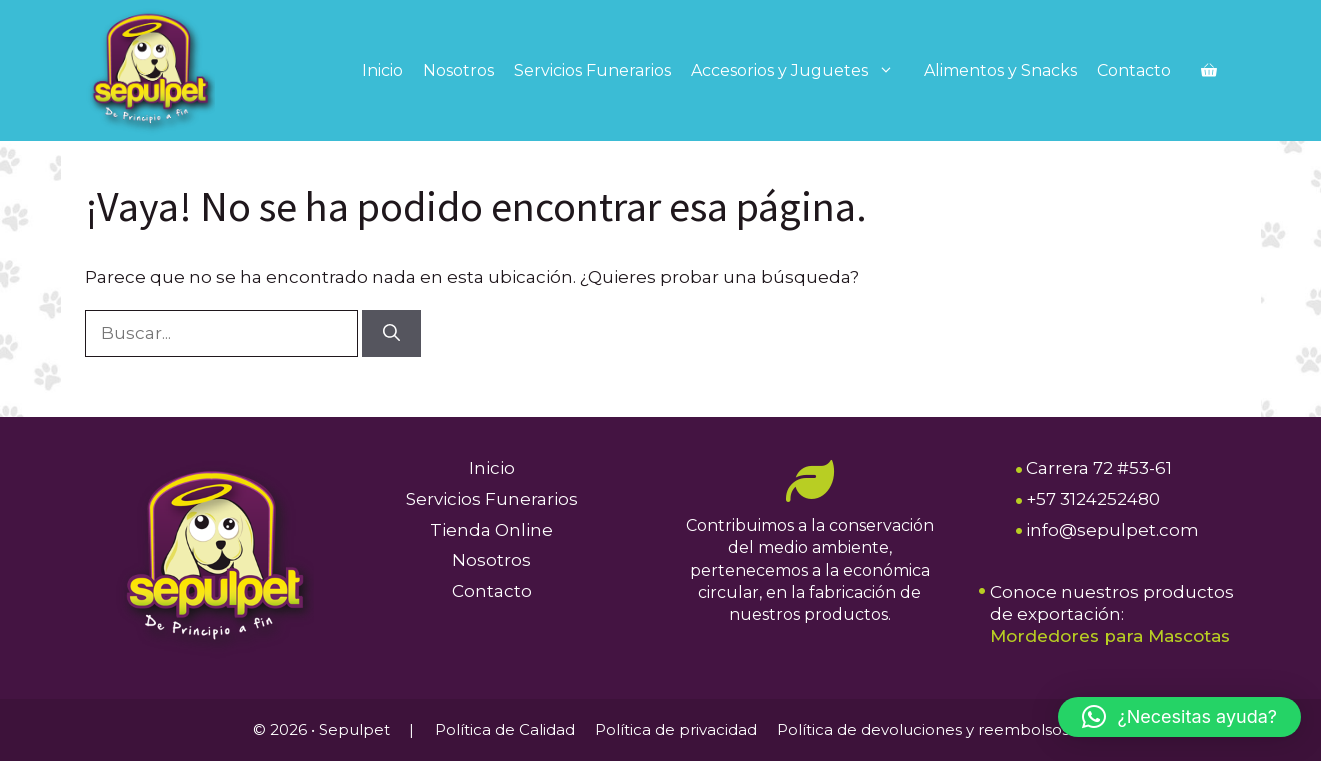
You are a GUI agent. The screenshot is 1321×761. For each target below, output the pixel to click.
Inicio (382, 70)
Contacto (1134, 70)
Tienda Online (491, 530)
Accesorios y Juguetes (802, 71)
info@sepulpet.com (1112, 530)
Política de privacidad (676, 729)
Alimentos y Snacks (1000, 70)
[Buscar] (391, 334)
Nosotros (458, 70)
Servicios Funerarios (592, 70)
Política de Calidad (505, 729)
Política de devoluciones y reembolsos (923, 729)
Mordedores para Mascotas (1110, 636)
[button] (1179, 717)
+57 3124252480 (1093, 499)
